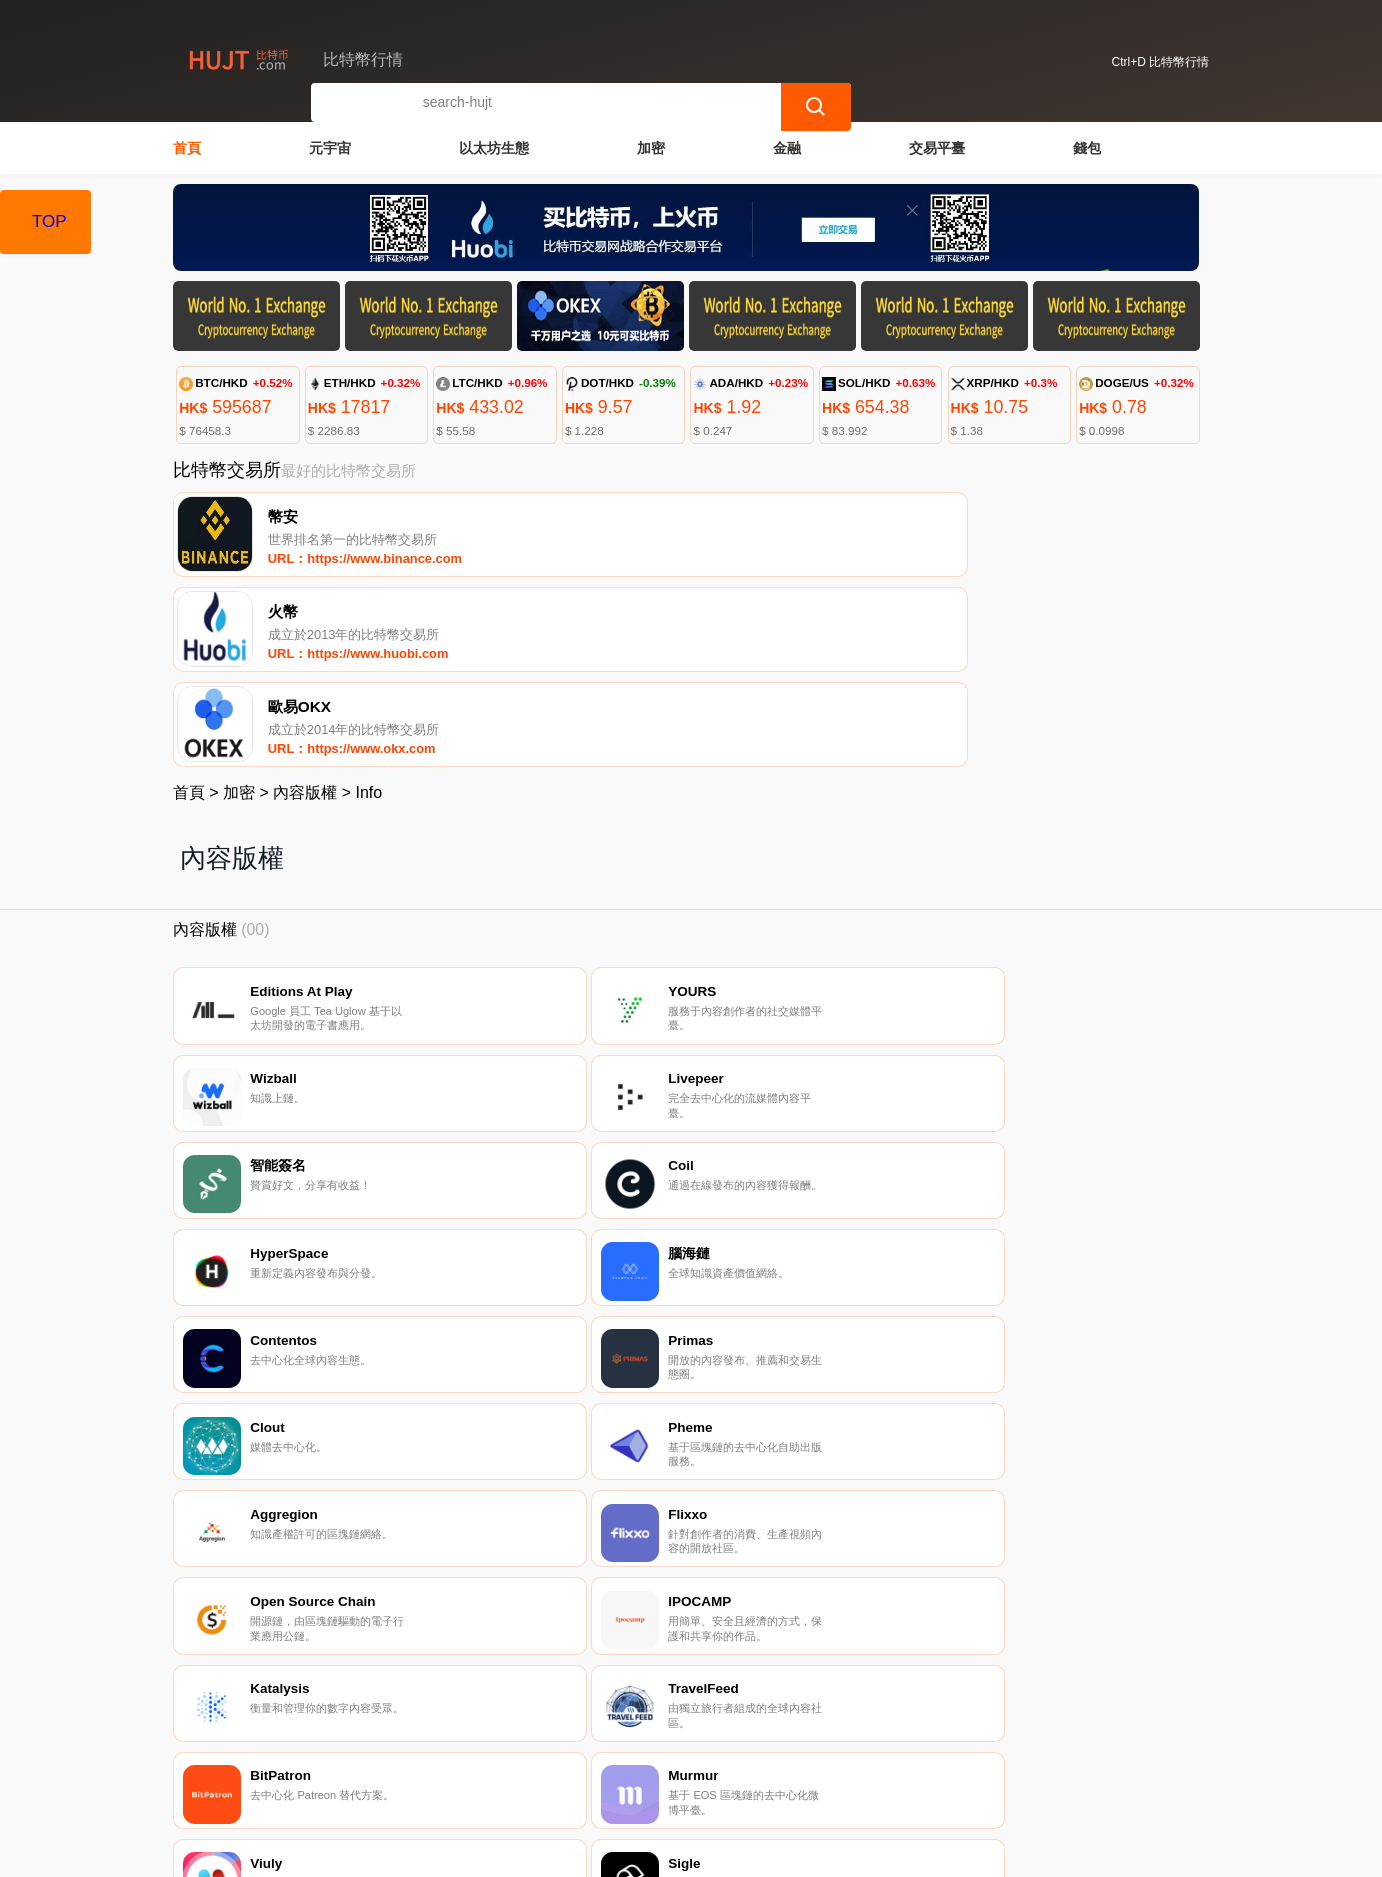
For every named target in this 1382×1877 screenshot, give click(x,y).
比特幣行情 (502, 1853)
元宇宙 (330, 146)
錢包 (1087, 146)
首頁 (187, 146)
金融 (787, 146)
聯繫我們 (403, 1777)
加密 (651, 146)
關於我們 (500, 1777)
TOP (49, 221)
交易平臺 (937, 146)
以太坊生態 (494, 146)
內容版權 (305, 612)
